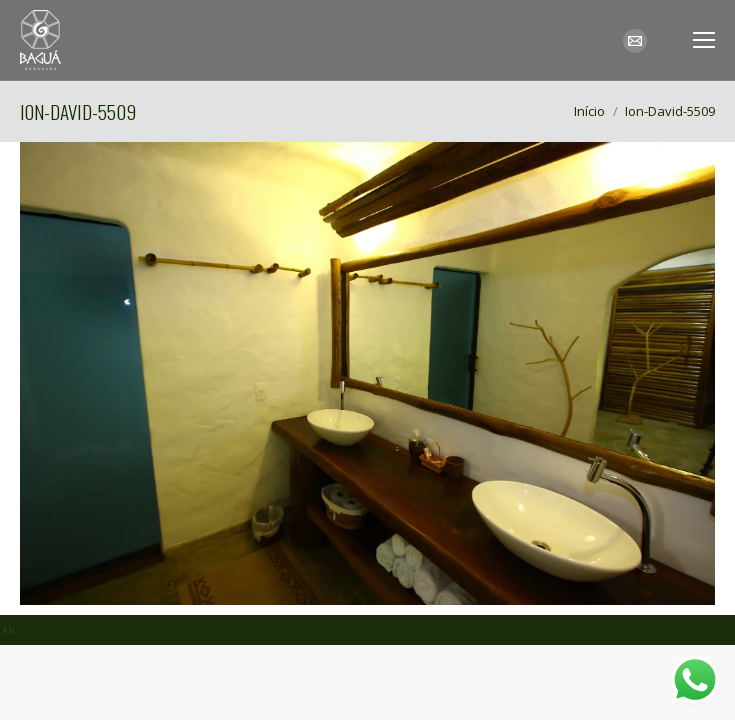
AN (8, 630)
